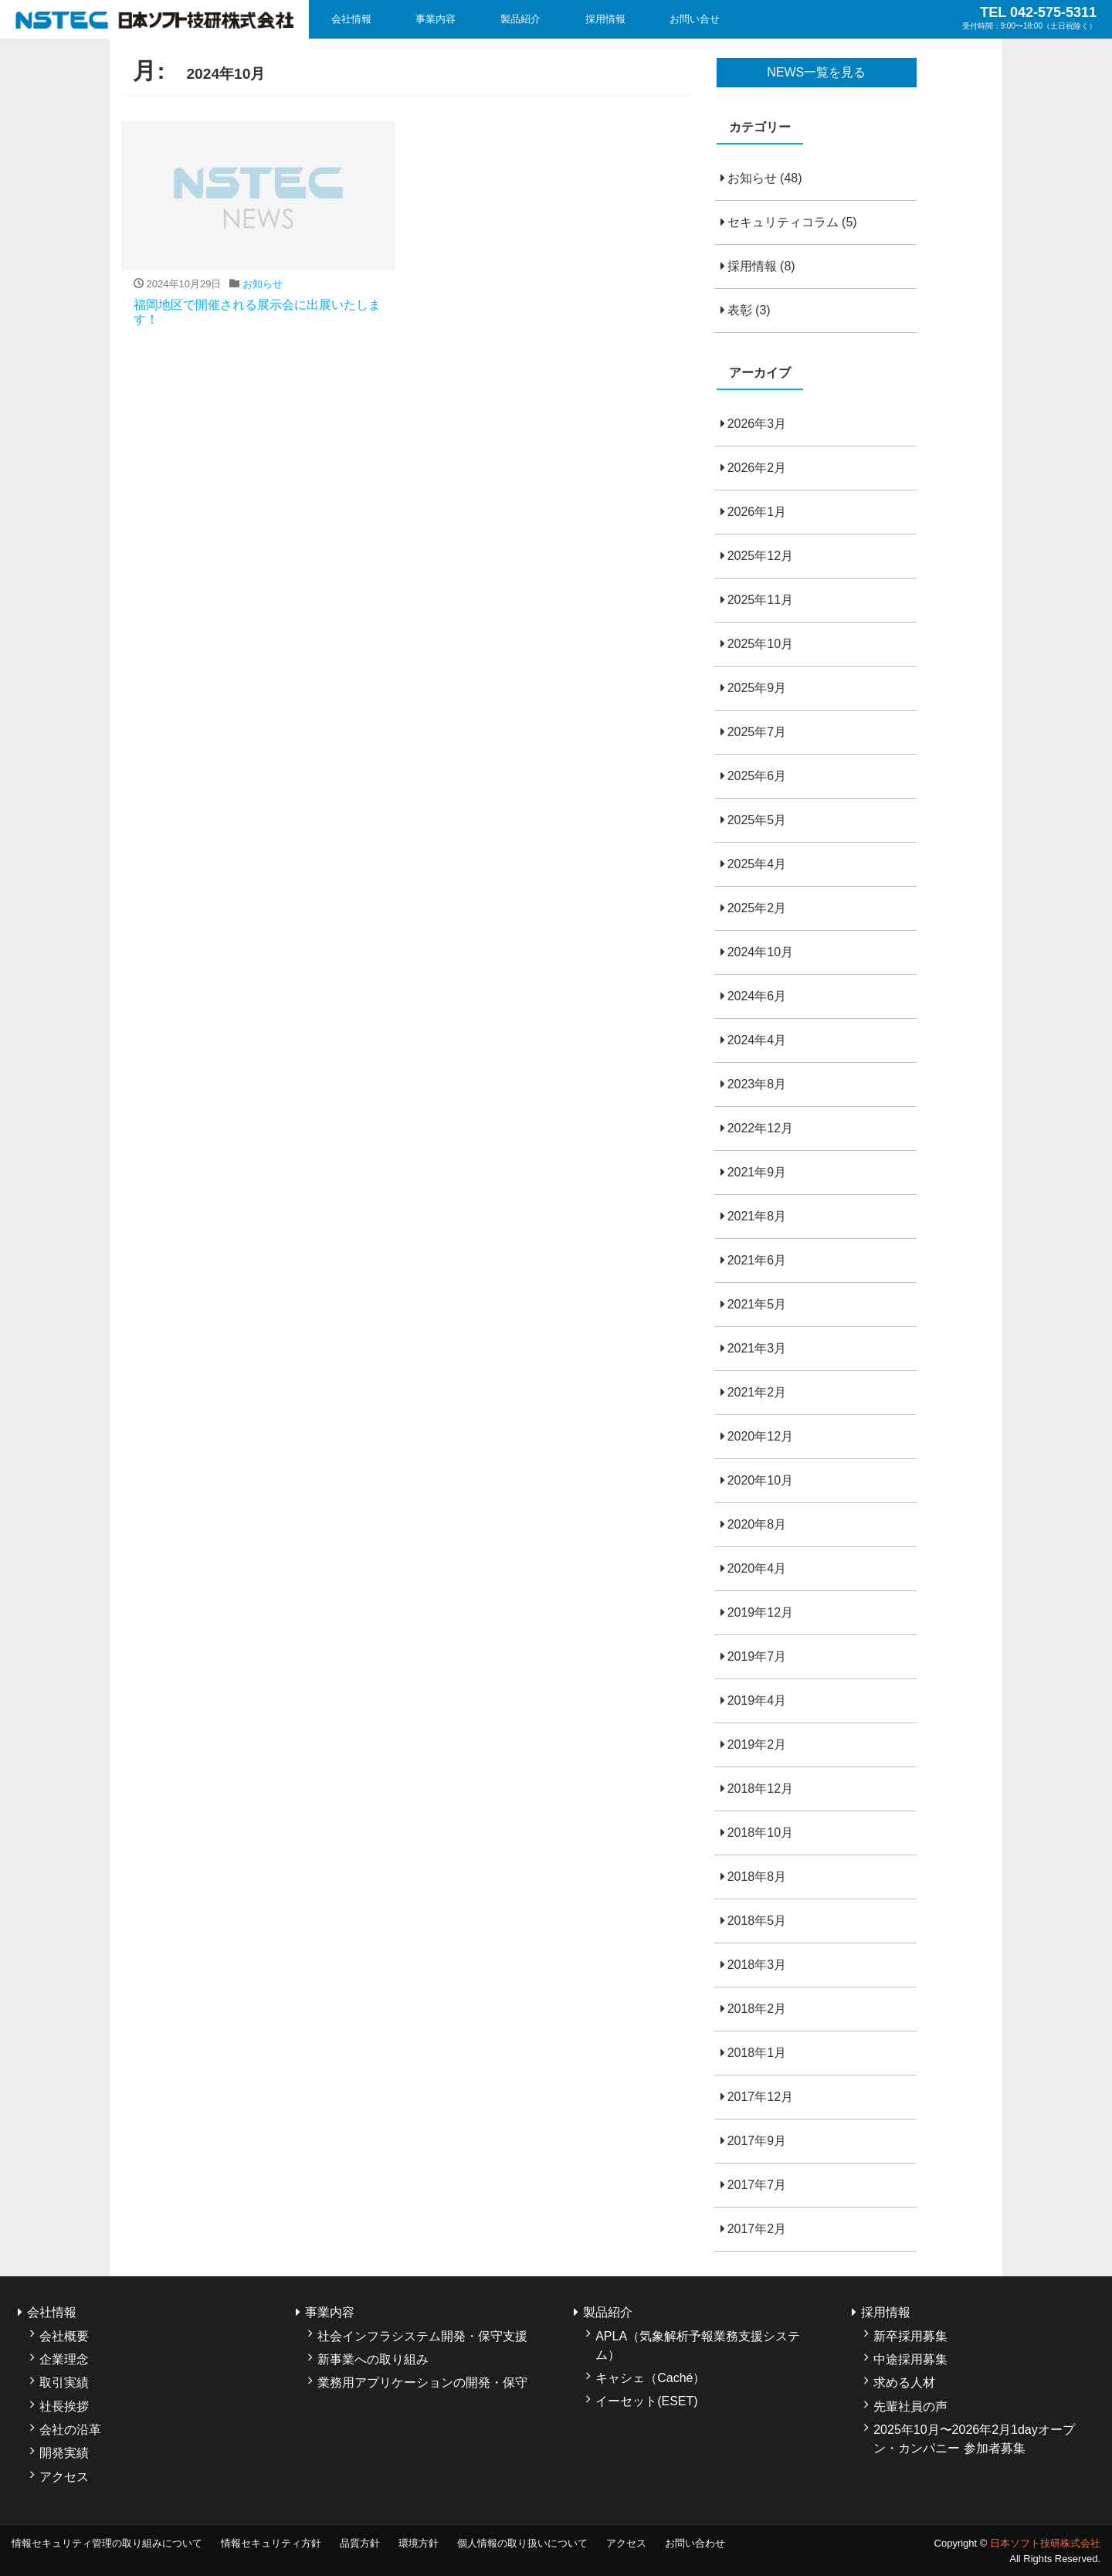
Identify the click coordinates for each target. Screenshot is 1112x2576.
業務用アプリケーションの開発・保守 (422, 2382)
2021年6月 (757, 1260)
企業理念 (64, 2359)
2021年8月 (757, 1216)
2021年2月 (757, 1392)
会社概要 (64, 2336)
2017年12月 (760, 2096)
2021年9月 (757, 1172)
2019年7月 (757, 1656)
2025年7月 (757, 731)
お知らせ (752, 178)
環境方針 (418, 2543)
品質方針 (360, 2543)
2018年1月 (757, 2052)
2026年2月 (757, 467)
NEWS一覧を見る (816, 72)
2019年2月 (757, 1744)
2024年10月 (760, 952)
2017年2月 (757, 2228)
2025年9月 (757, 687)
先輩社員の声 (910, 2406)
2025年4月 (757, 864)
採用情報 (605, 19)
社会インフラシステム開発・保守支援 (422, 2336)
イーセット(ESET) (646, 2401)
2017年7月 (757, 2184)
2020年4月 (757, 1568)
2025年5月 (757, 819)
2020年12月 (760, 1436)
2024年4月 (757, 1040)
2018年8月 (757, 1876)
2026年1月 (757, 511)
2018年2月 (757, 2008)
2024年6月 (757, 996)
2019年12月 (760, 1612)
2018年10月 (760, 1832)
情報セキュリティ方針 (271, 2543)
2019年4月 (757, 1700)
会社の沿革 (70, 2429)
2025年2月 (757, 908)
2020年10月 (760, 1480)
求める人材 (904, 2382)
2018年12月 (760, 1788)
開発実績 (64, 2452)
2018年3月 (757, 1964)
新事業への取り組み (373, 2359)
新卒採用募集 (910, 2336)
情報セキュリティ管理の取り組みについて (107, 2543)
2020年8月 (757, 1524)
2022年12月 (760, 1128)
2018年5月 (757, 1920)
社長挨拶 (64, 2406)
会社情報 (351, 19)
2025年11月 (760, 599)
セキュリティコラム (783, 222)
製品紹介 (520, 19)
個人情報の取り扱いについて (522, 2543)
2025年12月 (760, 555)
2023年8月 (757, 1084)
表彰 (739, 310)
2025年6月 (757, 775)
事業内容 (435, 19)
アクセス (64, 2476)
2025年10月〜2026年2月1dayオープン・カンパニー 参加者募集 (974, 2439)
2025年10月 (760, 643)
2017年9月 (757, 2140)
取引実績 (64, 2382)
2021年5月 (757, 1304)
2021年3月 (757, 1348)
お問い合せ (695, 19)
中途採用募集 (910, 2359)
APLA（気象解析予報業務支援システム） (697, 2345)
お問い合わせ (695, 2543)
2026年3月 (757, 423)
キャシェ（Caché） (650, 2377)
